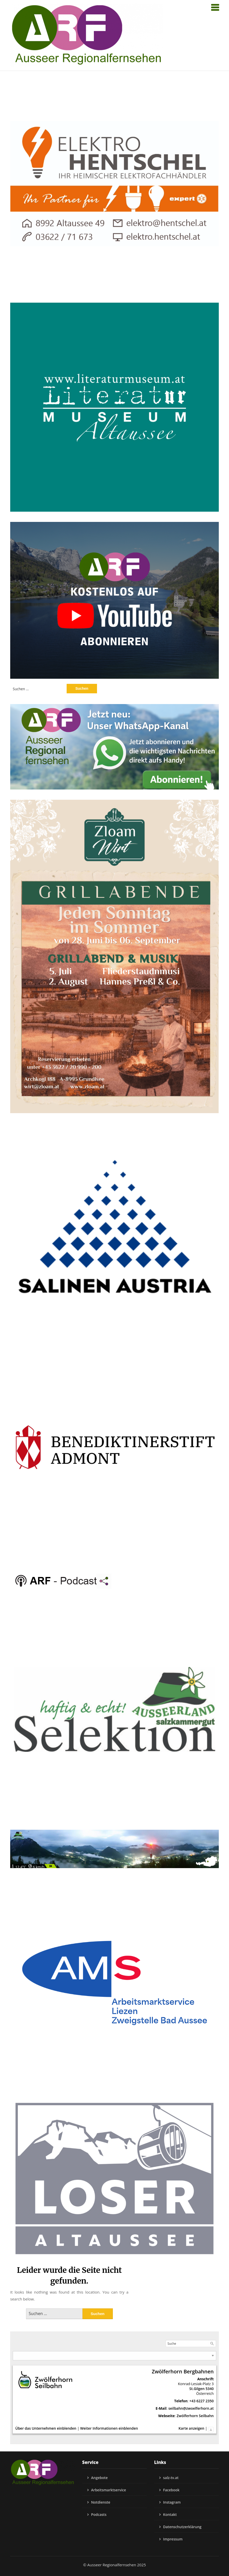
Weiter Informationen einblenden (109, 2428)
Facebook (171, 2489)
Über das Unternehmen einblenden (45, 2428)
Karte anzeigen (191, 2428)
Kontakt (170, 2514)
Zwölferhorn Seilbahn (195, 2415)
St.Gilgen (197, 2388)
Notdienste (100, 2502)
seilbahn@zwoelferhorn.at (191, 2408)
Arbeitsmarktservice (108, 2489)
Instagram (172, 2502)
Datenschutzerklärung (182, 2526)
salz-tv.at (171, 2477)
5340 (210, 2388)
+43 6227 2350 (201, 2400)
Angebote (99, 2477)
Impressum (173, 2539)
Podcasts (98, 2514)
